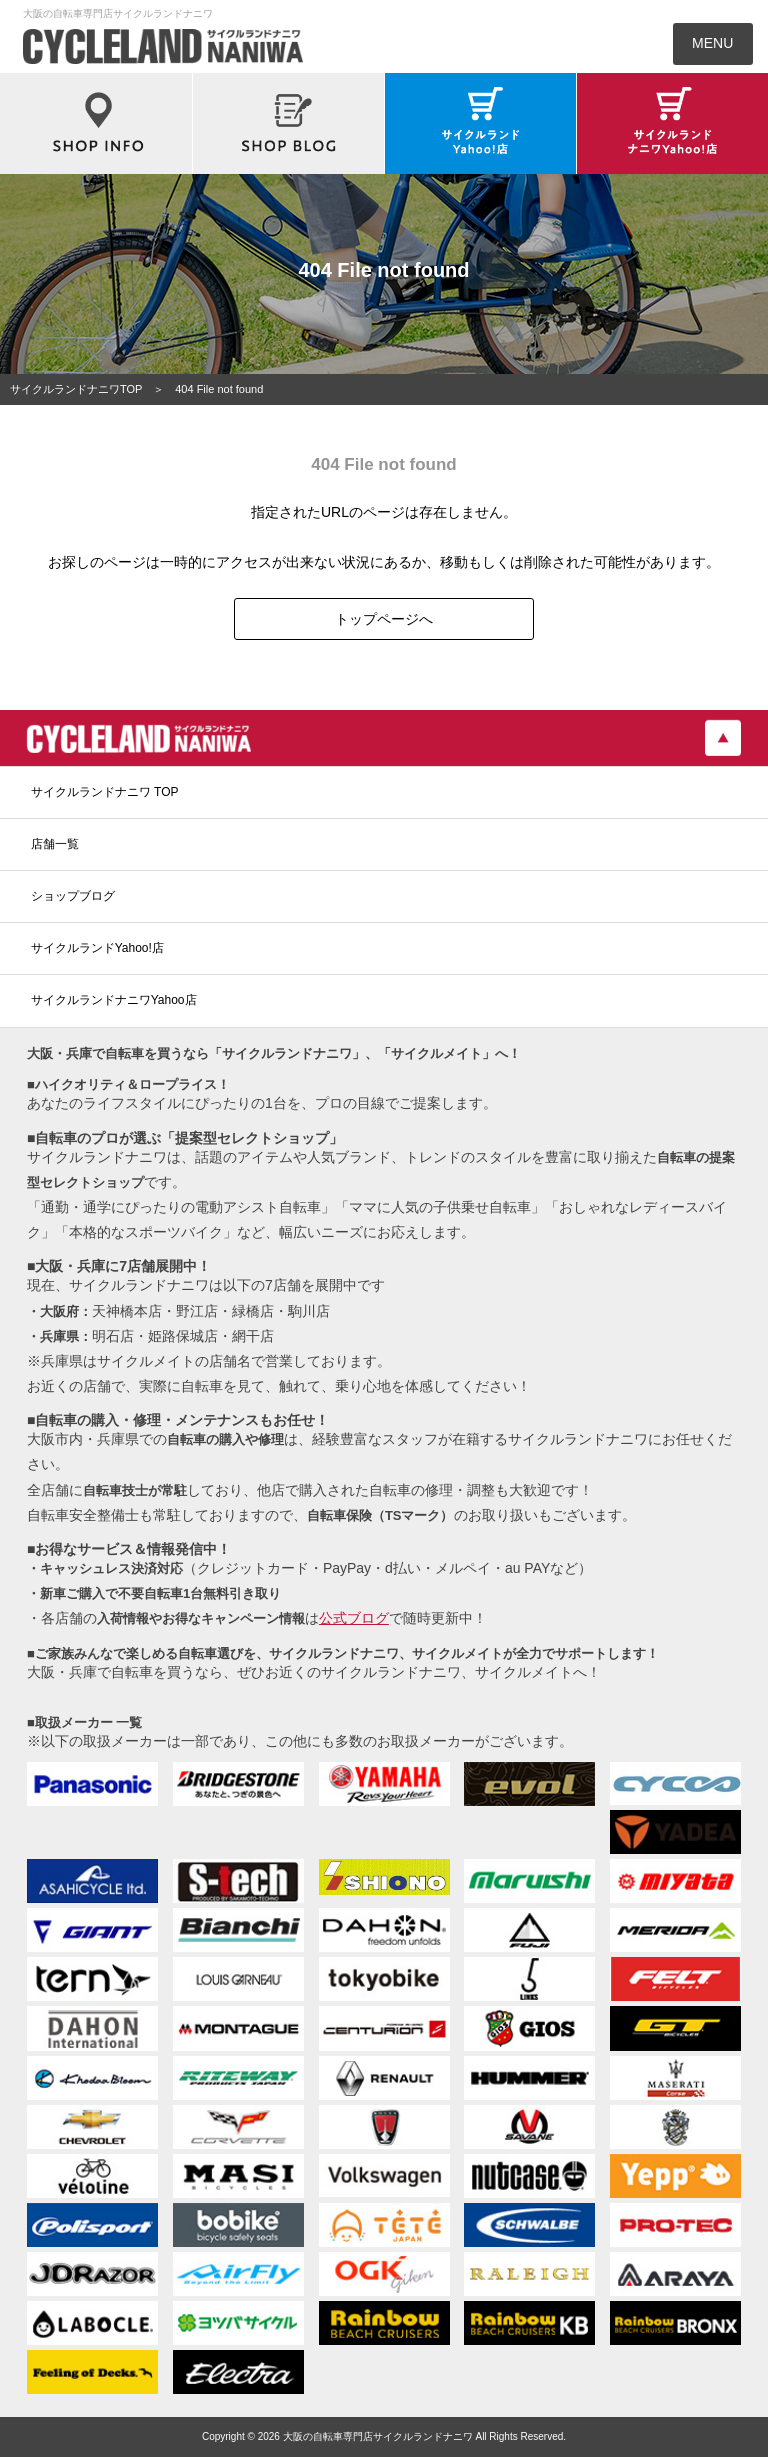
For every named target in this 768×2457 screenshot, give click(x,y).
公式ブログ (354, 1618)
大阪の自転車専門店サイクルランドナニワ (378, 2436)
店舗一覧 (55, 844)
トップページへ (384, 619)
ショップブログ (73, 896)
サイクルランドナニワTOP (76, 389)
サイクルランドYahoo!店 (97, 948)
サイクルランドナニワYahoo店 (114, 1000)
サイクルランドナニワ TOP (105, 792)
